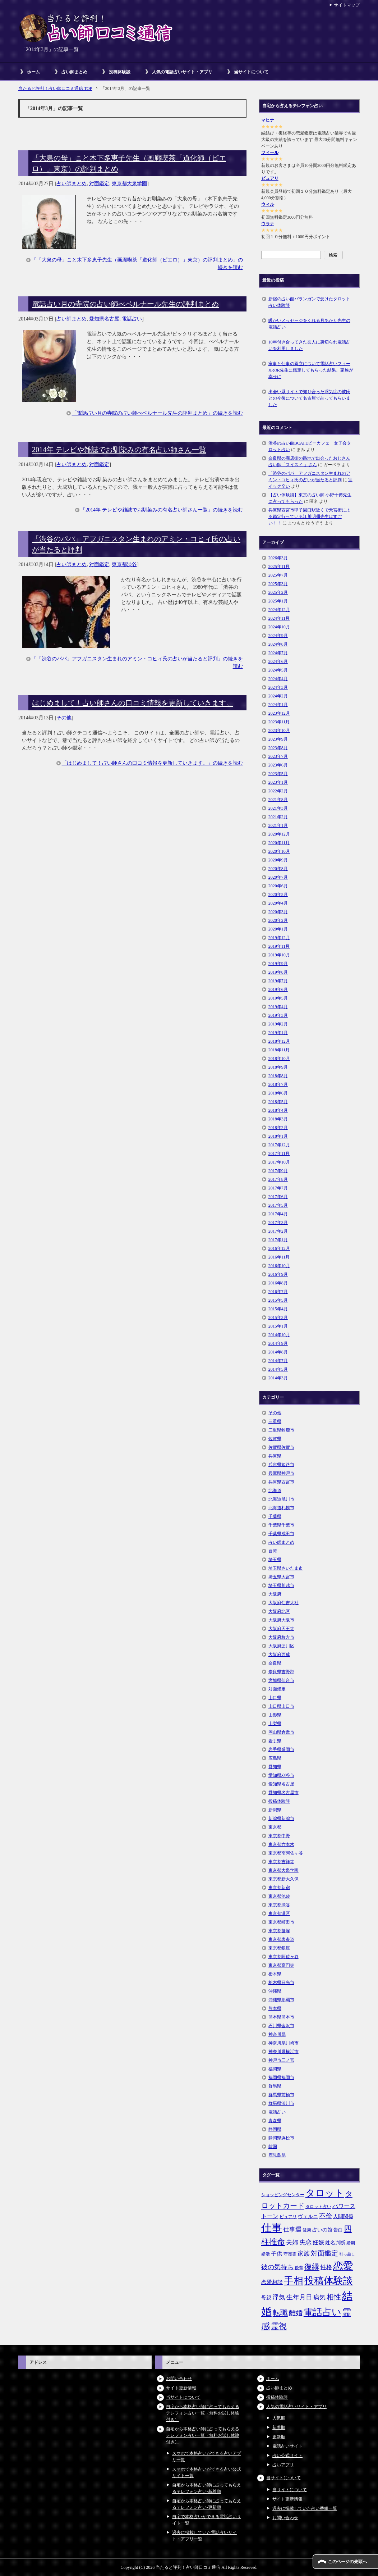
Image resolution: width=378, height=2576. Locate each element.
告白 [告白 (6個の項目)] (338, 2230)
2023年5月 (278, 773)
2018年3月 (278, 1118)
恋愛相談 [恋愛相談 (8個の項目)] (272, 2282)
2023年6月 (278, 765)
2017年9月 (278, 1170)
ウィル (267, 204)
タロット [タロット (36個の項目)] (324, 2193)
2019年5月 (278, 998)
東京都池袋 (279, 1896)
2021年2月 (278, 816)
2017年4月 (278, 1213)
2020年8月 (278, 868)
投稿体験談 (119, 71)
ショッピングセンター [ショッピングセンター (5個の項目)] (282, 2194)
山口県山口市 (281, 1706)
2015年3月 (278, 1317)
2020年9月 (278, 860)
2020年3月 (278, 911)
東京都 (274, 1827)
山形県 (274, 1714)
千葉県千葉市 (281, 1525)
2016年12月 (279, 1248)
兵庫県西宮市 (281, 1481)
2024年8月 (278, 644)
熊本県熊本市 (281, 2017)
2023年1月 (278, 782)
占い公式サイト (287, 2455)
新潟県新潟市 (281, 1818)
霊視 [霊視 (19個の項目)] (279, 2326)
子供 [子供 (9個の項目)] (276, 2253)
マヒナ (267, 120)
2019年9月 (278, 963)
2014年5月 (278, 1369)
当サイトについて (251, 71)
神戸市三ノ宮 (281, 2060)
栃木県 (274, 1973)
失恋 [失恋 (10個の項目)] (305, 2242)
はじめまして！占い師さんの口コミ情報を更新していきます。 (132, 703)
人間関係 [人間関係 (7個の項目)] (343, 2216)
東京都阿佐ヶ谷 (283, 1956)
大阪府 (274, 1594)
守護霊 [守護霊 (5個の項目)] (290, 2254)
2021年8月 (278, 799)
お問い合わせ (179, 2378)
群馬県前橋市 (281, 2094)
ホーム (33, 71)
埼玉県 (274, 1559)
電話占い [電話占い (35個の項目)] (322, 2312)
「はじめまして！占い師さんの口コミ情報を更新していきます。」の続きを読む (152, 763)
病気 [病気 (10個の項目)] (319, 2297)
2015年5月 (278, 1300)
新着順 (278, 2427)
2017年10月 (279, 1162)
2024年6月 (278, 661)
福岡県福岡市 (281, 2077)
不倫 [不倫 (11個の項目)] (325, 2216)
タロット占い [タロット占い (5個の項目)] (318, 2206)
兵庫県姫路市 (281, 1464)
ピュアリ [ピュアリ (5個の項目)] (288, 2216)
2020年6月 (278, 885)
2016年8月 (278, 1282)
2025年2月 (278, 592)
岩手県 (274, 1740)
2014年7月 (278, 1360)
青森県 (274, 2120)
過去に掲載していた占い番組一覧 (304, 2508)
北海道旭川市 (281, 1499)
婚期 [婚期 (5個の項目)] (350, 2242)
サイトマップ (347, 5)
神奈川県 (277, 2034)
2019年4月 (278, 1006)
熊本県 (274, 2008)
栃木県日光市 (281, 1982)
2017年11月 (279, 1153)
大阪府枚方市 (281, 1637)
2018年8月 (278, 1075)
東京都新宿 (279, 1887)
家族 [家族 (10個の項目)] (304, 2253)
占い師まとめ (74, 71)
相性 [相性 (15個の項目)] (334, 2297)
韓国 (272, 2146)
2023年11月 (279, 721)
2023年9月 (278, 739)
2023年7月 (278, 756)
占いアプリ (283, 2464)
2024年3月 (278, 687)
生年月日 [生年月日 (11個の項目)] (299, 2297)
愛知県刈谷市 (281, 1775)
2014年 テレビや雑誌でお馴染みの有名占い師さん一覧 (119, 450)
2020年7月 (278, 877)
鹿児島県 (277, 2155)
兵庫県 (274, 1455)
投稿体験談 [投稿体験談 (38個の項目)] (328, 2280)
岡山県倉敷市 (281, 1732)
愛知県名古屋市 (283, 1792)
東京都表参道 (281, 1939)
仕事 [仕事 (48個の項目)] (271, 2228)
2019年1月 (278, 1032)
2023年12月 (279, 713)
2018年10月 (279, 1058)
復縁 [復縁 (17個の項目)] (311, 2266)
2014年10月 (279, 1334)
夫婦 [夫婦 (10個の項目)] (292, 2242)
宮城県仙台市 (281, 1680)
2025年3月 (278, 583)
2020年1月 (278, 929)
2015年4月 (278, 1308)
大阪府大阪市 (281, 1619)
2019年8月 (278, 972)
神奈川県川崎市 (283, 2042)
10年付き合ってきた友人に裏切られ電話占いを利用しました (309, 345)
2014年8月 (278, 1352)
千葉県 (274, 1516)
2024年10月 (279, 626)
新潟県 (274, 1809)
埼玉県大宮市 (281, 1576)
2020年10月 (279, 851)
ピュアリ (269, 178)
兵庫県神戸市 (281, 1473)
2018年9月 (278, 1067)
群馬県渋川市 (281, 2103)
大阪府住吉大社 (283, 1602)
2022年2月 (278, 790)
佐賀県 (274, 1438)
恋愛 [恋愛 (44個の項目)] (343, 2265)
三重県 (274, 1421)
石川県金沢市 (281, 2025)
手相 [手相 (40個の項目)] (293, 2280)
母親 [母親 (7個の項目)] (266, 2297)
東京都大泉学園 (129, 183)
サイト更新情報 (181, 2387)
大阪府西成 (279, 1654)
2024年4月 (278, 678)
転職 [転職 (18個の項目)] (280, 2312)
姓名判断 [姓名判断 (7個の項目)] (335, 2242)
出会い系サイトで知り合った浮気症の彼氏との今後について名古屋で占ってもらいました (309, 398)
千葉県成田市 (281, 1533)
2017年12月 (279, 1144)
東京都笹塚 (279, 1930)
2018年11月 (279, 1049)
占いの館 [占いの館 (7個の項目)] (322, 2230)
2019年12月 (279, 937)
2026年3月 (278, 557)
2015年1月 (278, 1326)
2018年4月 (278, 1110)
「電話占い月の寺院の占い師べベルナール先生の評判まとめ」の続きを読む (157, 413)
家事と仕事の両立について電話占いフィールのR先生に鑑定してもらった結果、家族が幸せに (310, 370)
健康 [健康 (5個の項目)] (307, 2230)
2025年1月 (278, 601)
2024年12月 (279, 609)
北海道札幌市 (281, 1507)
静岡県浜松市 (281, 2137)
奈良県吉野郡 (281, 1671)
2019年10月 (279, 954)
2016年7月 (278, 1291)
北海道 (274, 1490)
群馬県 (274, 2086)
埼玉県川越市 (281, 1585)
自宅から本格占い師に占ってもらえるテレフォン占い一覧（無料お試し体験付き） (202, 2413)
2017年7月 (278, 1188)
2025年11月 (279, 566)
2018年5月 (278, 1101)
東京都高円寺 (281, 1965)
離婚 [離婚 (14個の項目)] (296, 2313)
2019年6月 (278, 989)
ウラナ (267, 223)
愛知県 (274, 1766)
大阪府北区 (279, 1611)
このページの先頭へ (347, 2561)
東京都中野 (279, 1835)
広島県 (274, 1758)
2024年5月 (278, 670)
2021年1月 (278, 825)
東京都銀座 (279, 1948)
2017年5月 (278, 1205)
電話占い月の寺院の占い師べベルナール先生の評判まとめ (125, 304)
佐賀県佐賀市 (281, 1447)
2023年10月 (279, 730)
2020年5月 (278, 894)
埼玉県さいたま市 (285, 1568)
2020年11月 (279, 842)
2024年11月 (279, 618)
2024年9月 (278, 635)
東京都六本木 (281, 1844)
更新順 (278, 2436)
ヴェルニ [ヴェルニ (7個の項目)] (308, 2216)
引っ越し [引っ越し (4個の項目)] (347, 2254)
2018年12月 (279, 1041)
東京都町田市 (281, 1922)
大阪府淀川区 (281, 1645)
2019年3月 (278, 1015)
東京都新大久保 (283, 1878)
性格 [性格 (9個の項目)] (326, 2267)
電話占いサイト (287, 2446)
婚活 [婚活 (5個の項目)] (265, 2254)
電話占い (132, 319)
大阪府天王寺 (281, 1628)
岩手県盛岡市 (281, 1749)
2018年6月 (278, 1093)
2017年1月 (278, 1239)
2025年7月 (278, 575)
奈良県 (274, 1663)
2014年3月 (278, 1377)
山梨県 (274, 1723)
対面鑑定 (99, 183)
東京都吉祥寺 (281, 1861)
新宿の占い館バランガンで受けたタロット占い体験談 (309, 302)
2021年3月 (278, 808)
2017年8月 (278, 1179)
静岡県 (274, 2129)
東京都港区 (279, 1913)
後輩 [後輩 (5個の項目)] (299, 2267)
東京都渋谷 (124, 564)
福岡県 (274, 2068)
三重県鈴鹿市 (281, 1430)
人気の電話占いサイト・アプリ (182, 71)
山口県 (274, 1697)
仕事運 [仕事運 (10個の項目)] (292, 2229)
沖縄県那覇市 (281, 1999)
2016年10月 (279, 1265)
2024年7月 (278, 652)
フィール (269, 152)
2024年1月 (278, 704)
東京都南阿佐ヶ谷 (285, 1853)
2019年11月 (279, 946)
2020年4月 (278, 903)
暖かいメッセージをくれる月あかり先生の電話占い (309, 323)
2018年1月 (278, 1136)
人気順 (278, 2418)
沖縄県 (274, 1991)
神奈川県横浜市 (283, 2051)
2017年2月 (278, 1231)
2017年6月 (278, 1196)
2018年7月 (278, 1084)
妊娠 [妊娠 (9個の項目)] (318, 2242)
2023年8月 (278, 747)
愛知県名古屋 (104, 319)
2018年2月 (278, 1127)
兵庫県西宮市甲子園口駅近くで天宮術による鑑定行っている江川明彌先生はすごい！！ (309, 516)
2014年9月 (278, 1343)
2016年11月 (279, 1257)
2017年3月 (278, 1222)
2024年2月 (278, 695)
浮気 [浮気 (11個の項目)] (278, 2297)
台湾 (272, 1550)
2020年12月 (279, 834)
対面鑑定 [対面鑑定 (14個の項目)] (324, 2253)
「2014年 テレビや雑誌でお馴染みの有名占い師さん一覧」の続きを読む (161, 510)
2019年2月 (278, 1024)
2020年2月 (278, 920)
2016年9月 (278, 1274)
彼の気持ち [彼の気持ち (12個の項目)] (277, 2267)
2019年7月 (278, 980)
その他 (64, 717)
